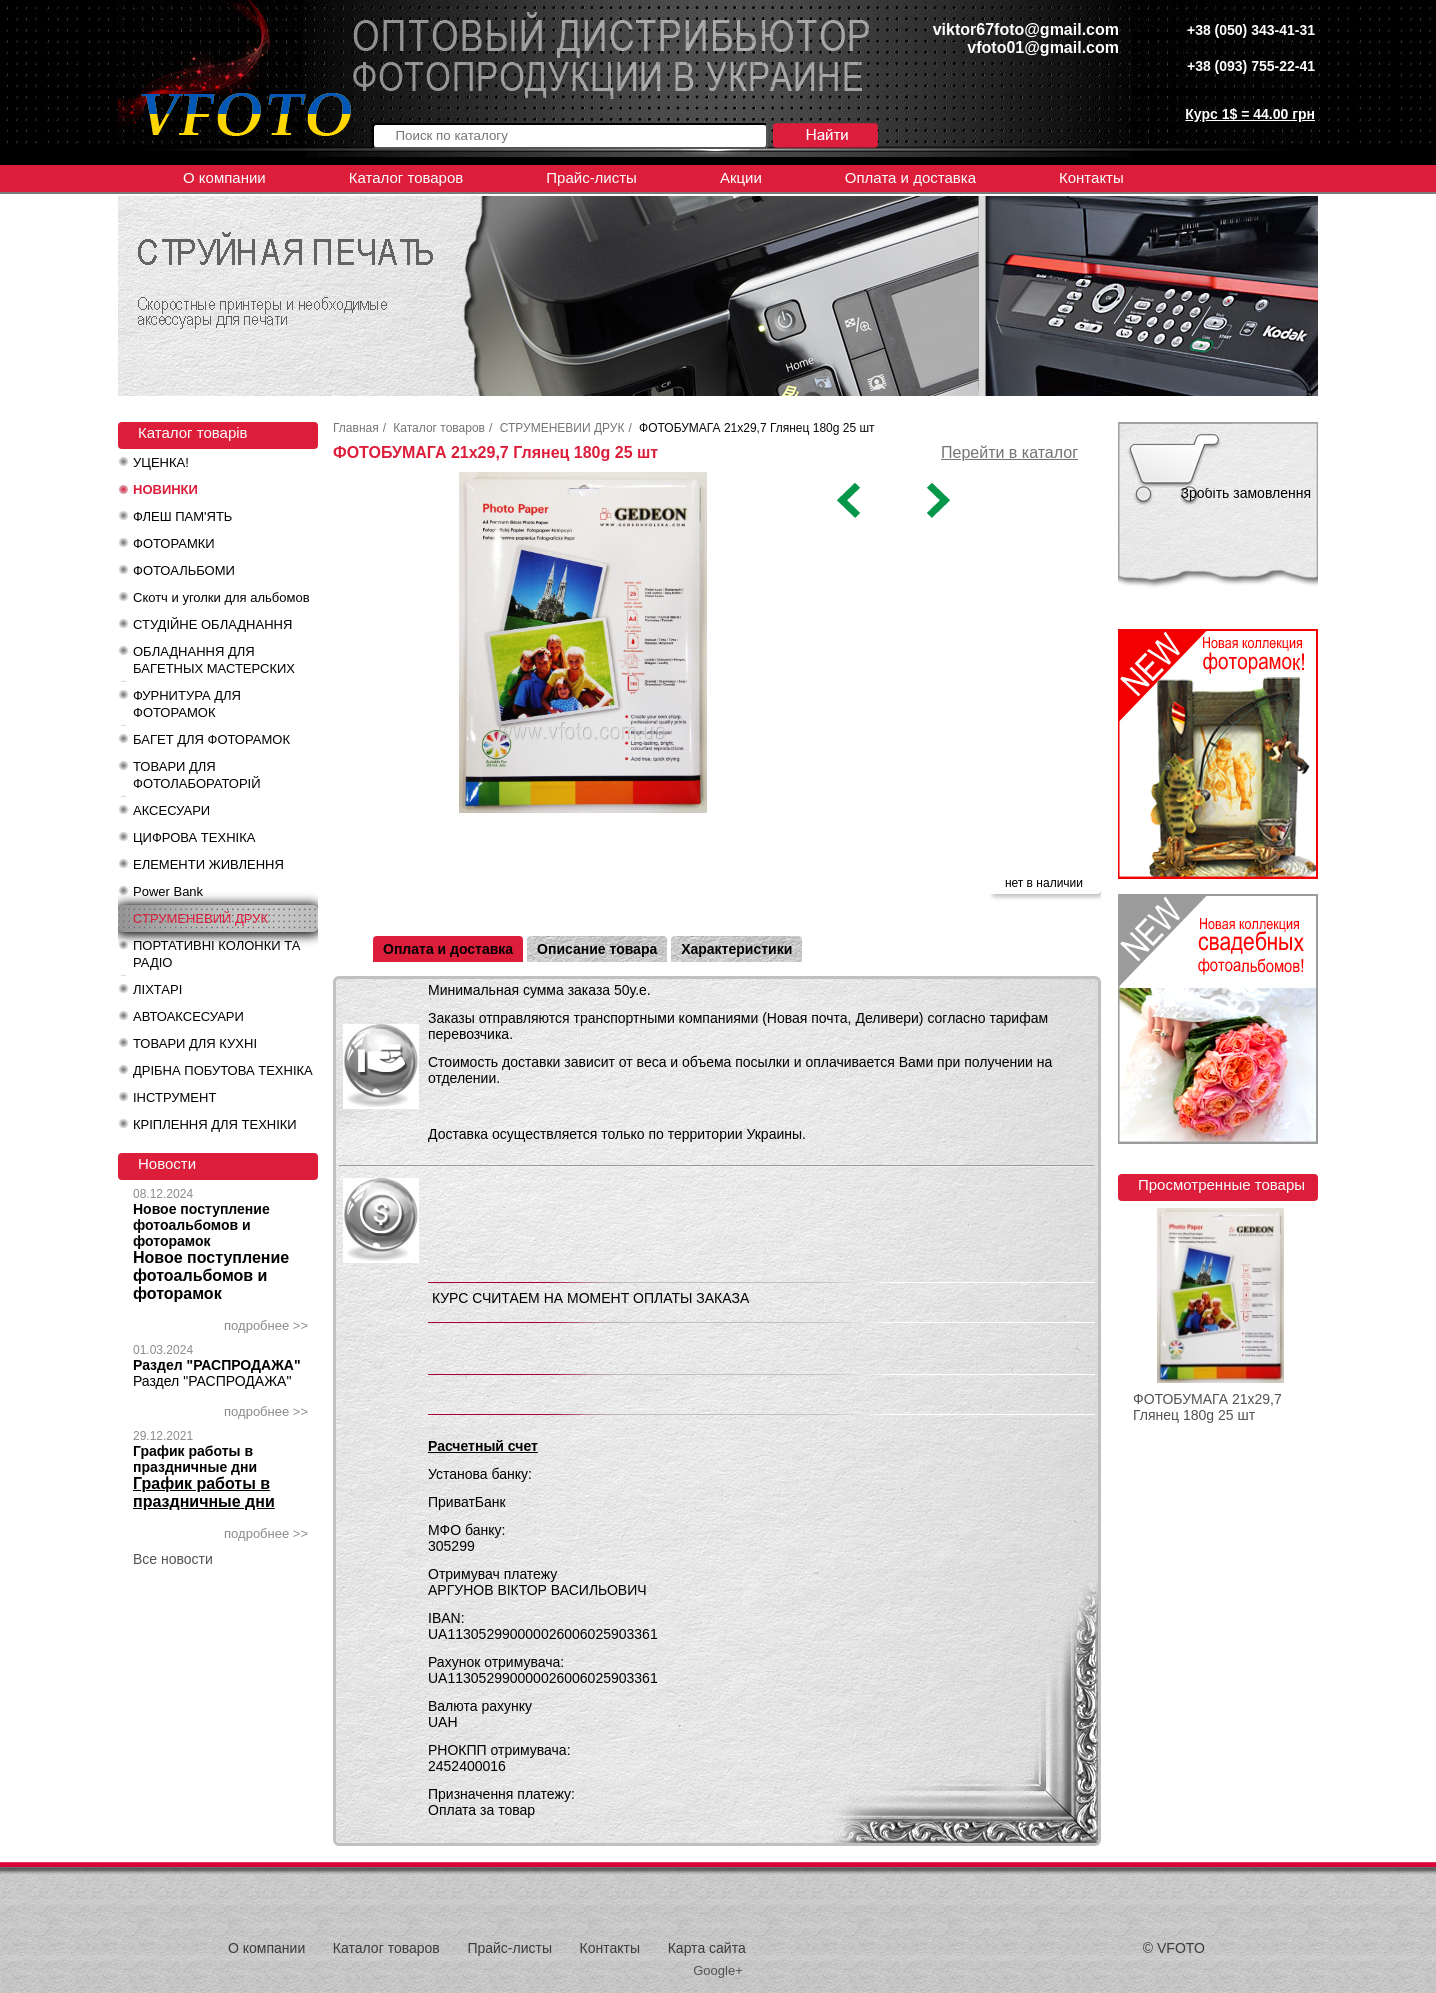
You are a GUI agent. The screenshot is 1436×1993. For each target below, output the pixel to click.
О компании (224, 177)
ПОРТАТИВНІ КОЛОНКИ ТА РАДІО (216, 954)
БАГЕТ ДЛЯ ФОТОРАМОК (211, 739)
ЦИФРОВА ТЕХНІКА (194, 837)
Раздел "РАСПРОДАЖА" (217, 1365)
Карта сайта (707, 1948)
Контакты (1091, 177)
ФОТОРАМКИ (174, 543)
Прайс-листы (591, 177)
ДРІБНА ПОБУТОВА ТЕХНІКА (223, 1070)
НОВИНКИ (165, 489)
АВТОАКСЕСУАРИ (188, 1016)
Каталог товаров (406, 177)
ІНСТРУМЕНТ (174, 1097)
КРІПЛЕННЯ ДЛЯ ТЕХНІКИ (215, 1124)
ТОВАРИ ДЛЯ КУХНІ (195, 1043)
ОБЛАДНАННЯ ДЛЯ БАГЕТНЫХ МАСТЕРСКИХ (214, 660)
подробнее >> (266, 1325)
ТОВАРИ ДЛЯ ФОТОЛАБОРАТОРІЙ (197, 775)
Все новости (173, 1559)
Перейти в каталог (1009, 452)
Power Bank (168, 891)
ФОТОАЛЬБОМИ (184, 570)
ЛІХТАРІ (157, 989)
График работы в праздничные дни (195, 1459)
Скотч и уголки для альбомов (221, 597)
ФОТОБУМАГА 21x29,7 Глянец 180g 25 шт (1207, 1407)
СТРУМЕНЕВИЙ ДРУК (200, 918)
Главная (356, 428)
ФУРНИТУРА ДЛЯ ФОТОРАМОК (187, 704)
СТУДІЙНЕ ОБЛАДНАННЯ (212, 624)
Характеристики (736, 949)
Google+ (718, 1970)
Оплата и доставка (910, 177)
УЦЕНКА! (161, 462)
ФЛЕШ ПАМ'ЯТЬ (182, 516)
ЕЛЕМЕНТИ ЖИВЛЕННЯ (208, 864)
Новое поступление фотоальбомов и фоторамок (201, 1225)
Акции (741, 177)
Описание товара (597, 949)
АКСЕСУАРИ (171, 810)
